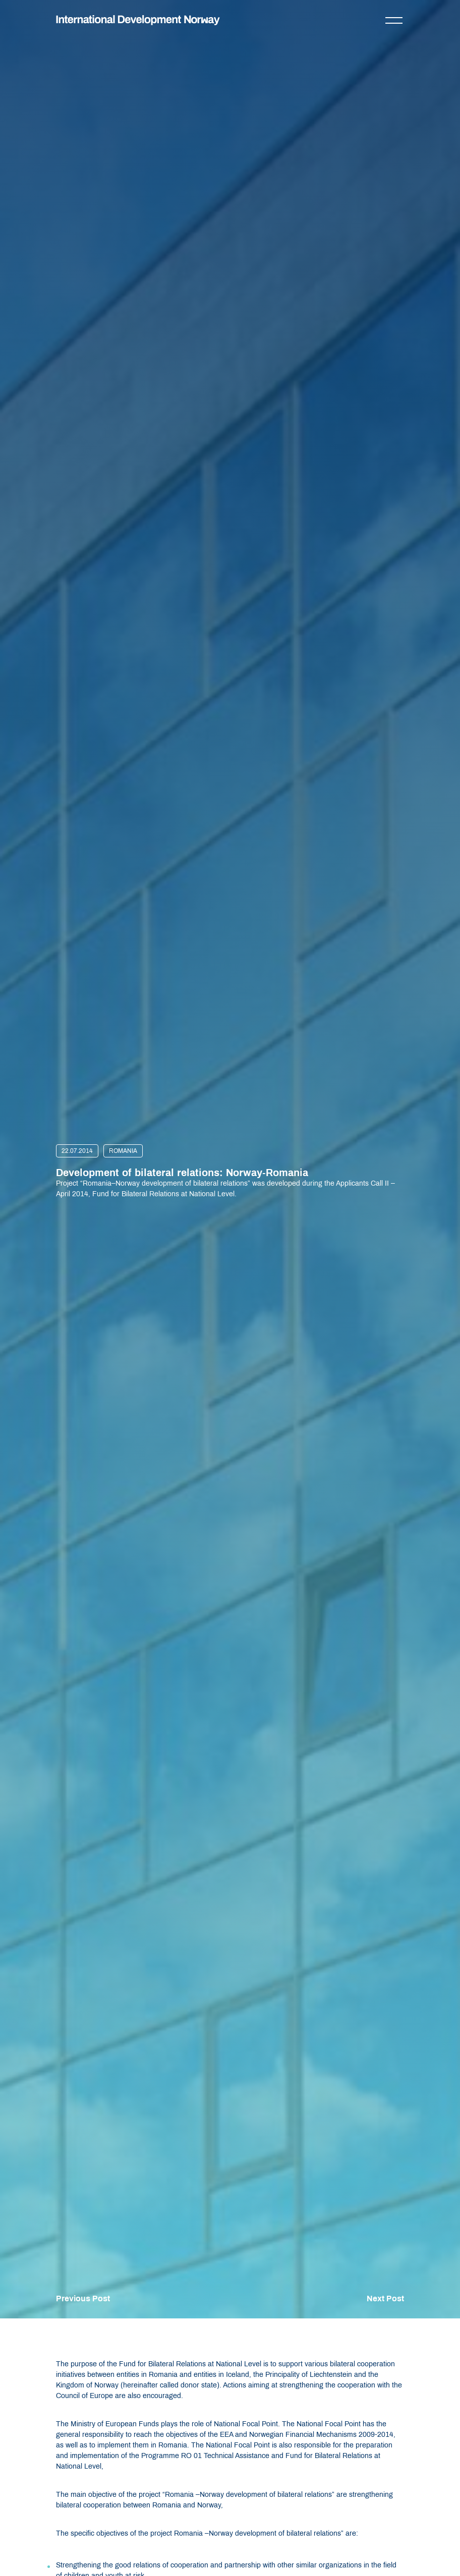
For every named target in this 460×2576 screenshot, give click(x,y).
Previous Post (83, 2298)
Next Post (385, 2298)
